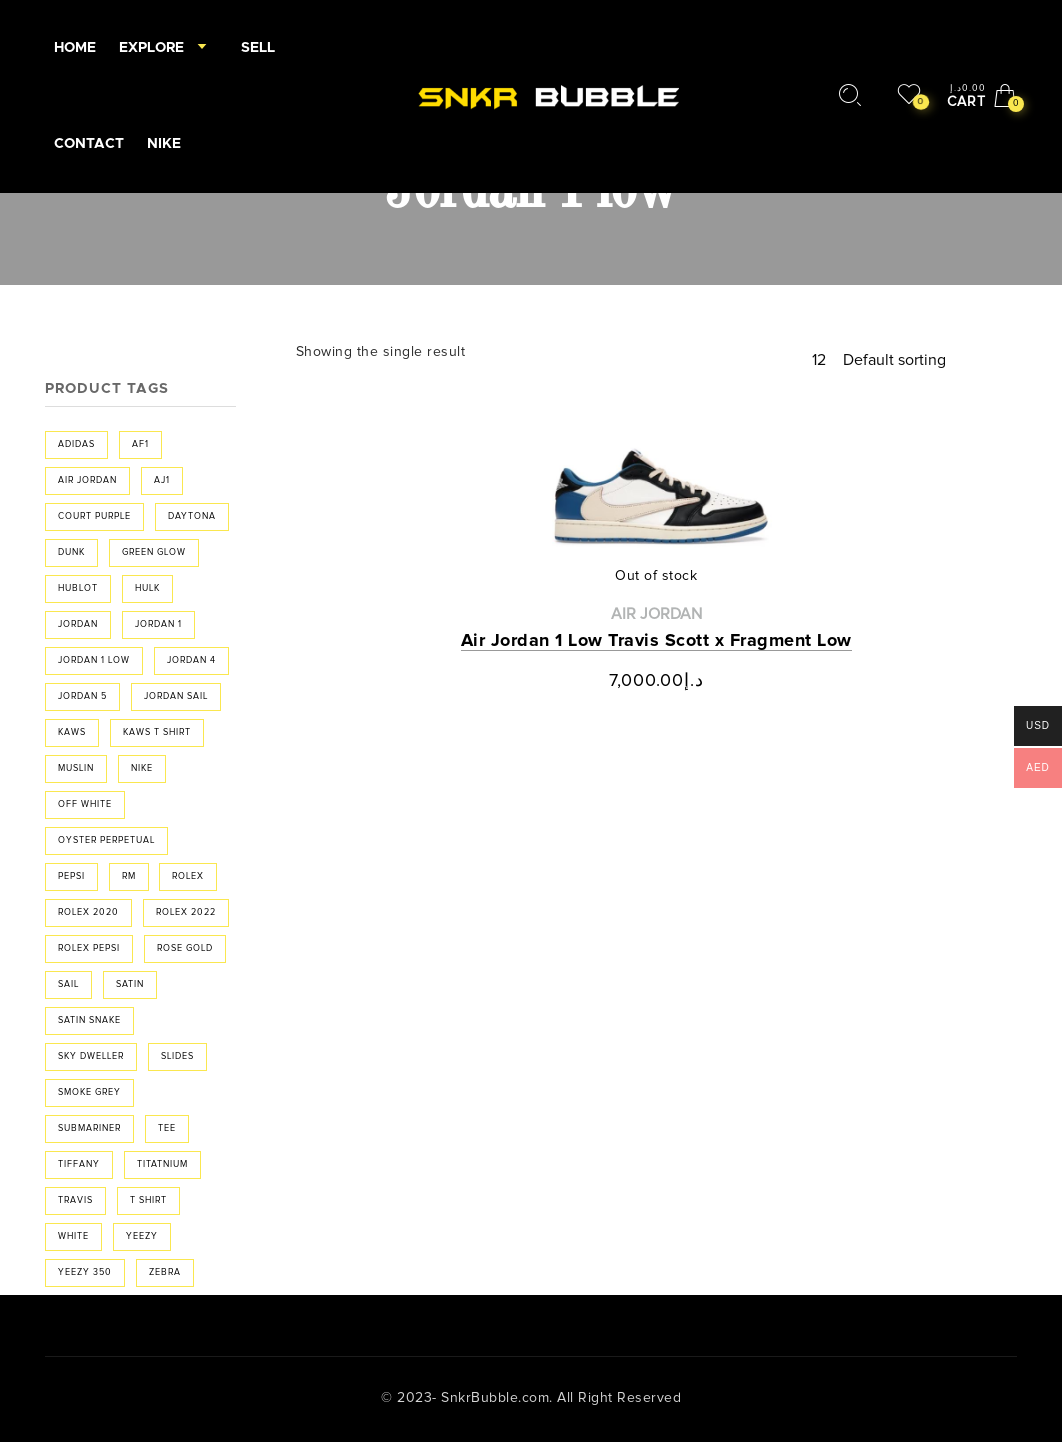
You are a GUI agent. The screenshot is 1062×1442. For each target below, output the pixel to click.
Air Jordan (656, 614)
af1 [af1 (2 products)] (140, 444)
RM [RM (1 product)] (129, 876)
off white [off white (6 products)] (85, 804)
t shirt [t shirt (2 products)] (148, 1200)
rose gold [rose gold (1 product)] (185, 948)
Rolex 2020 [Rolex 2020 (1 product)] (88, 912)
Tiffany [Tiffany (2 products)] (79, 1164)
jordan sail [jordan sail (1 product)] (176, 696)
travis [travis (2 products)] (75, 1200)
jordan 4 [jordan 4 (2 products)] (191, 660)
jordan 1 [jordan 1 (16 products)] (158, 624)
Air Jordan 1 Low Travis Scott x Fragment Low (656, 641)
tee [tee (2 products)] (167, 1128)
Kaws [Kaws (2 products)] (72, 732)
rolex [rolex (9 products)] (188, 876)
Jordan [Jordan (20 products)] (78, 624)
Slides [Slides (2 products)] (177, 1056)
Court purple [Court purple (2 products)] (94, 516)
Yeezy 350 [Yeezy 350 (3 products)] (85, 1272)
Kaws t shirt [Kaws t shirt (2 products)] (157, 732)
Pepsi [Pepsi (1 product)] (71, 876)
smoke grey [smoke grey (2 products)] (89, 1092)
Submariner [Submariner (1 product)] (89, 1128)
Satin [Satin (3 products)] (130, 984)
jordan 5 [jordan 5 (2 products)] (82, 696)
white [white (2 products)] (73, 1236)
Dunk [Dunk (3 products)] (71, 552)
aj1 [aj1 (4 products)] (162, 480)
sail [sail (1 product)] (68, 984)
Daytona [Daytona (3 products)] (192, 516)
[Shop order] (930, 360)
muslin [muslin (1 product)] (76, 768)
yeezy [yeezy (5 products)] (142, 1236)
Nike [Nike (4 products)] (142, 768)
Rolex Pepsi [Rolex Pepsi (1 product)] (89, 948)
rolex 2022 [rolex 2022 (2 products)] (186, 912)
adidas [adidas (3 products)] (76, 444)
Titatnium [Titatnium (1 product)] (162, 1164)
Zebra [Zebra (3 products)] (165, 1272)
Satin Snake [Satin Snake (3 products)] (89, 1020)
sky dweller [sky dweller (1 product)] (91, 1056)
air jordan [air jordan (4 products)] (87, 480)
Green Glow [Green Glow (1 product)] (154, 552)
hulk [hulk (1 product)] (147, 588)
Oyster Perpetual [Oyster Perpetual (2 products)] (106, 840)
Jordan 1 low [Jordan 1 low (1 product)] (94, 660)
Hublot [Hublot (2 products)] (78, 588)
